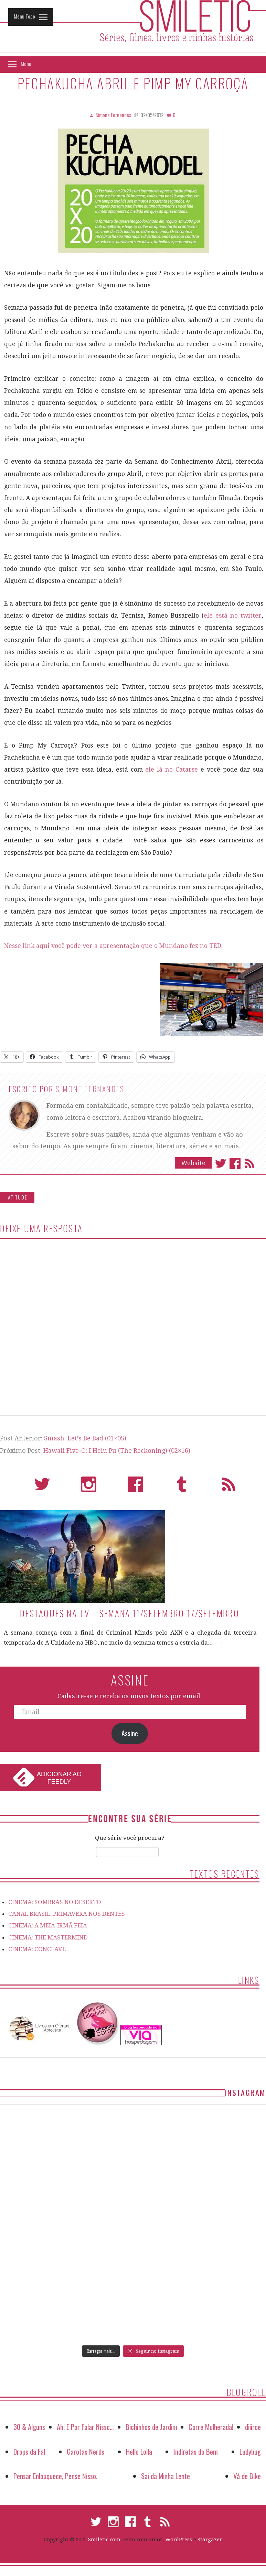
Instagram (88, 1487)
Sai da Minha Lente (165, 2475)
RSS (228, 1487)
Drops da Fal (29, 2451)
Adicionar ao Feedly (59, 1778)
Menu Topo (24, 16)
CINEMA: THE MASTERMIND (48, 1937)
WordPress (178, 2539)
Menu (26, 63)
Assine (129, 1733)
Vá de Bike (247, 2475)
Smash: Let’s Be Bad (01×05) (85, 1438)
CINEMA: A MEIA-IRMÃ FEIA (47, 1925)
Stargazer (210, 2539)
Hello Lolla (139, 2451)
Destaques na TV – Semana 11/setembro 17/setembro (129, 1613)
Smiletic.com (104, 2539)
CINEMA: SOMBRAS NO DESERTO (54, 1902)
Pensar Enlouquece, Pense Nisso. (55, 2475)
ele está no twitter (233, 615)
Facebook (235, 1163)
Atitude (18, 1197)
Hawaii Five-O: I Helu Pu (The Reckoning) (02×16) (116, 1450)
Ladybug (250, 2451)
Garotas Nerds (85, 2451)
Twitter (220, 1163)
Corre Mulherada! (211, 2426)
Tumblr (182, 1487)
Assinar (249, 1163)
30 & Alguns (29, 2426)
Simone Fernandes (90, 1088)
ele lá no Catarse (172, 769)
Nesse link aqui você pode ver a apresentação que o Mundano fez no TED (112, 945)
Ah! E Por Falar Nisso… (85, 2426)
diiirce (253, 2426)
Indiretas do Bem (195, 2451)
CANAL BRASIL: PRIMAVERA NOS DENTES (66, 1913)
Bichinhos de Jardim (151, 2426)
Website (193, 1163)
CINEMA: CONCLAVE (37, 1949)
